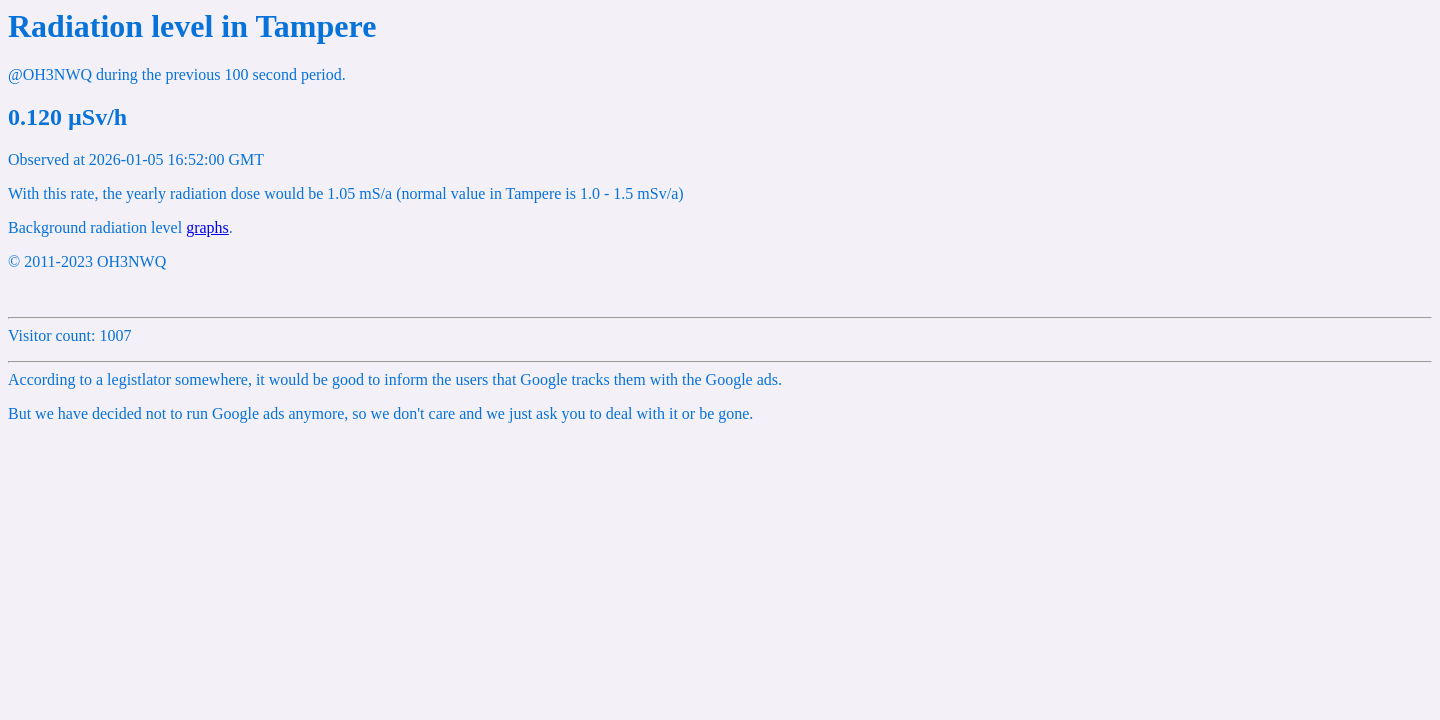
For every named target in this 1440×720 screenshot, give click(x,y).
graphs (207, 227)
